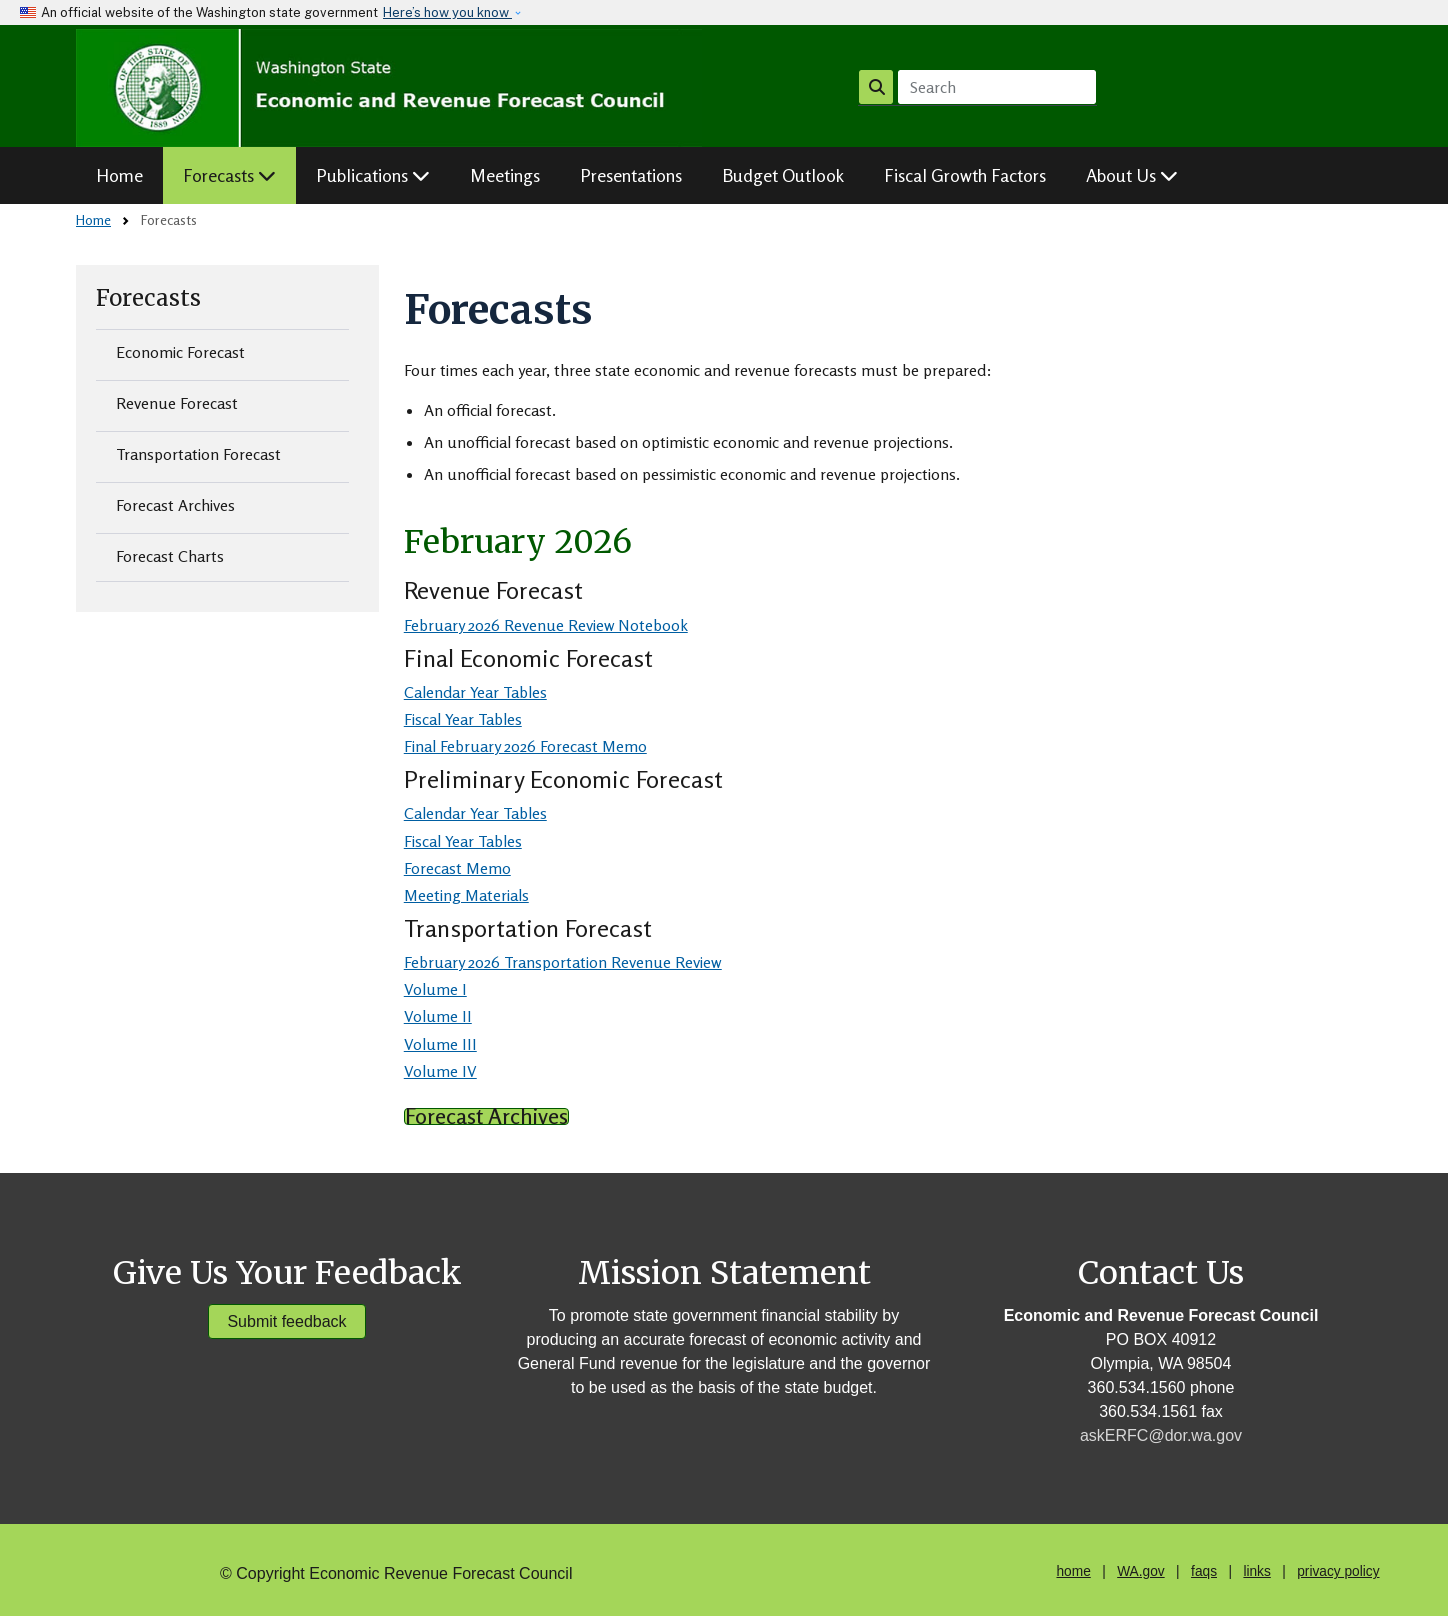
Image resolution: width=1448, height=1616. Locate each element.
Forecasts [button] (229, 175)
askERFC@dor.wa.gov (1161, 1435)
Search (876, 87)
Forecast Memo (457, 868)
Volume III (440, 1044)
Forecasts (148, 298)
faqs (1204, 1571)
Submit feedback (286, 1321)
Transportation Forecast (198, 454)
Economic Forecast (180, 352)
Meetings (505, 175)
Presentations (631, 175)
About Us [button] (1132, 175)
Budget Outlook (783, 175)
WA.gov (1140, 1571)
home (1073, 1571)
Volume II (438, 1016)
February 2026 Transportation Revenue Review (563, 962)
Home (119, 175)
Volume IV (440, 1071)
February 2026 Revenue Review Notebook (546, 625)
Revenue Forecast (177, 403)
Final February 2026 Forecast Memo (525, 746)
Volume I (435, 989)
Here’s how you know (447, 12)
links (1256, 1571)
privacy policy (1338, 1571)
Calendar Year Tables (475, 692)
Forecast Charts (170, 556)
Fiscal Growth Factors (965, 175)
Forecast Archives (175, 505)
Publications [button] (373, 175)
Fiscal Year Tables (463, 719)
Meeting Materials (466, 895)
